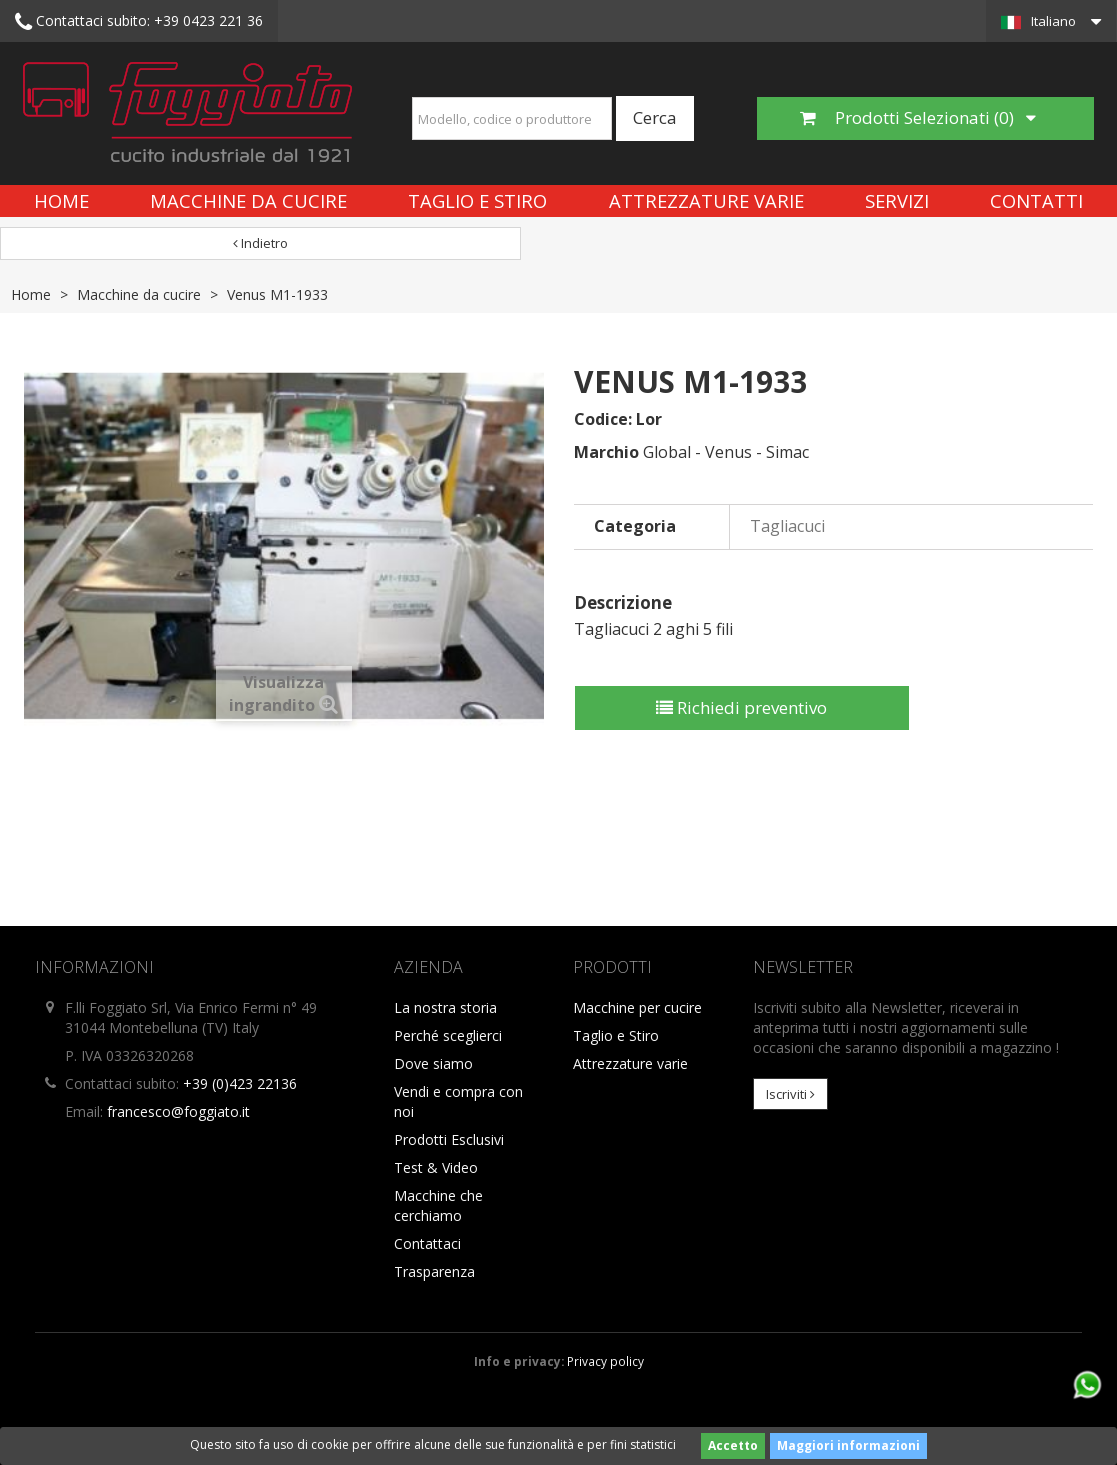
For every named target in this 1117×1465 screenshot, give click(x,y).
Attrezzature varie (706, 200)
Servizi (897, 200)
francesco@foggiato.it (178, 1111)
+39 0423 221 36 (139, 22)
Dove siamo (433, 1063)
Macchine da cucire (248, 200)
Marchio (606, 452)
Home (61, 200)
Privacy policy (605, 1361)
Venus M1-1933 (277, 294)
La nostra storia (445, 1007)
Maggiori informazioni (848, 1445)
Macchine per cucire (637, 1007)
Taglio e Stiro (477, 200)
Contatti (1036, 200)
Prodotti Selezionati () (918, 117)
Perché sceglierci (448, 1035)
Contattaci (427, 1243)
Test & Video (436, 1167)
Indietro (260, 243)
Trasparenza (434, 1271)
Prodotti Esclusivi (449, 1139)
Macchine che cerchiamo (438, 1205)
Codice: (603, 419)
